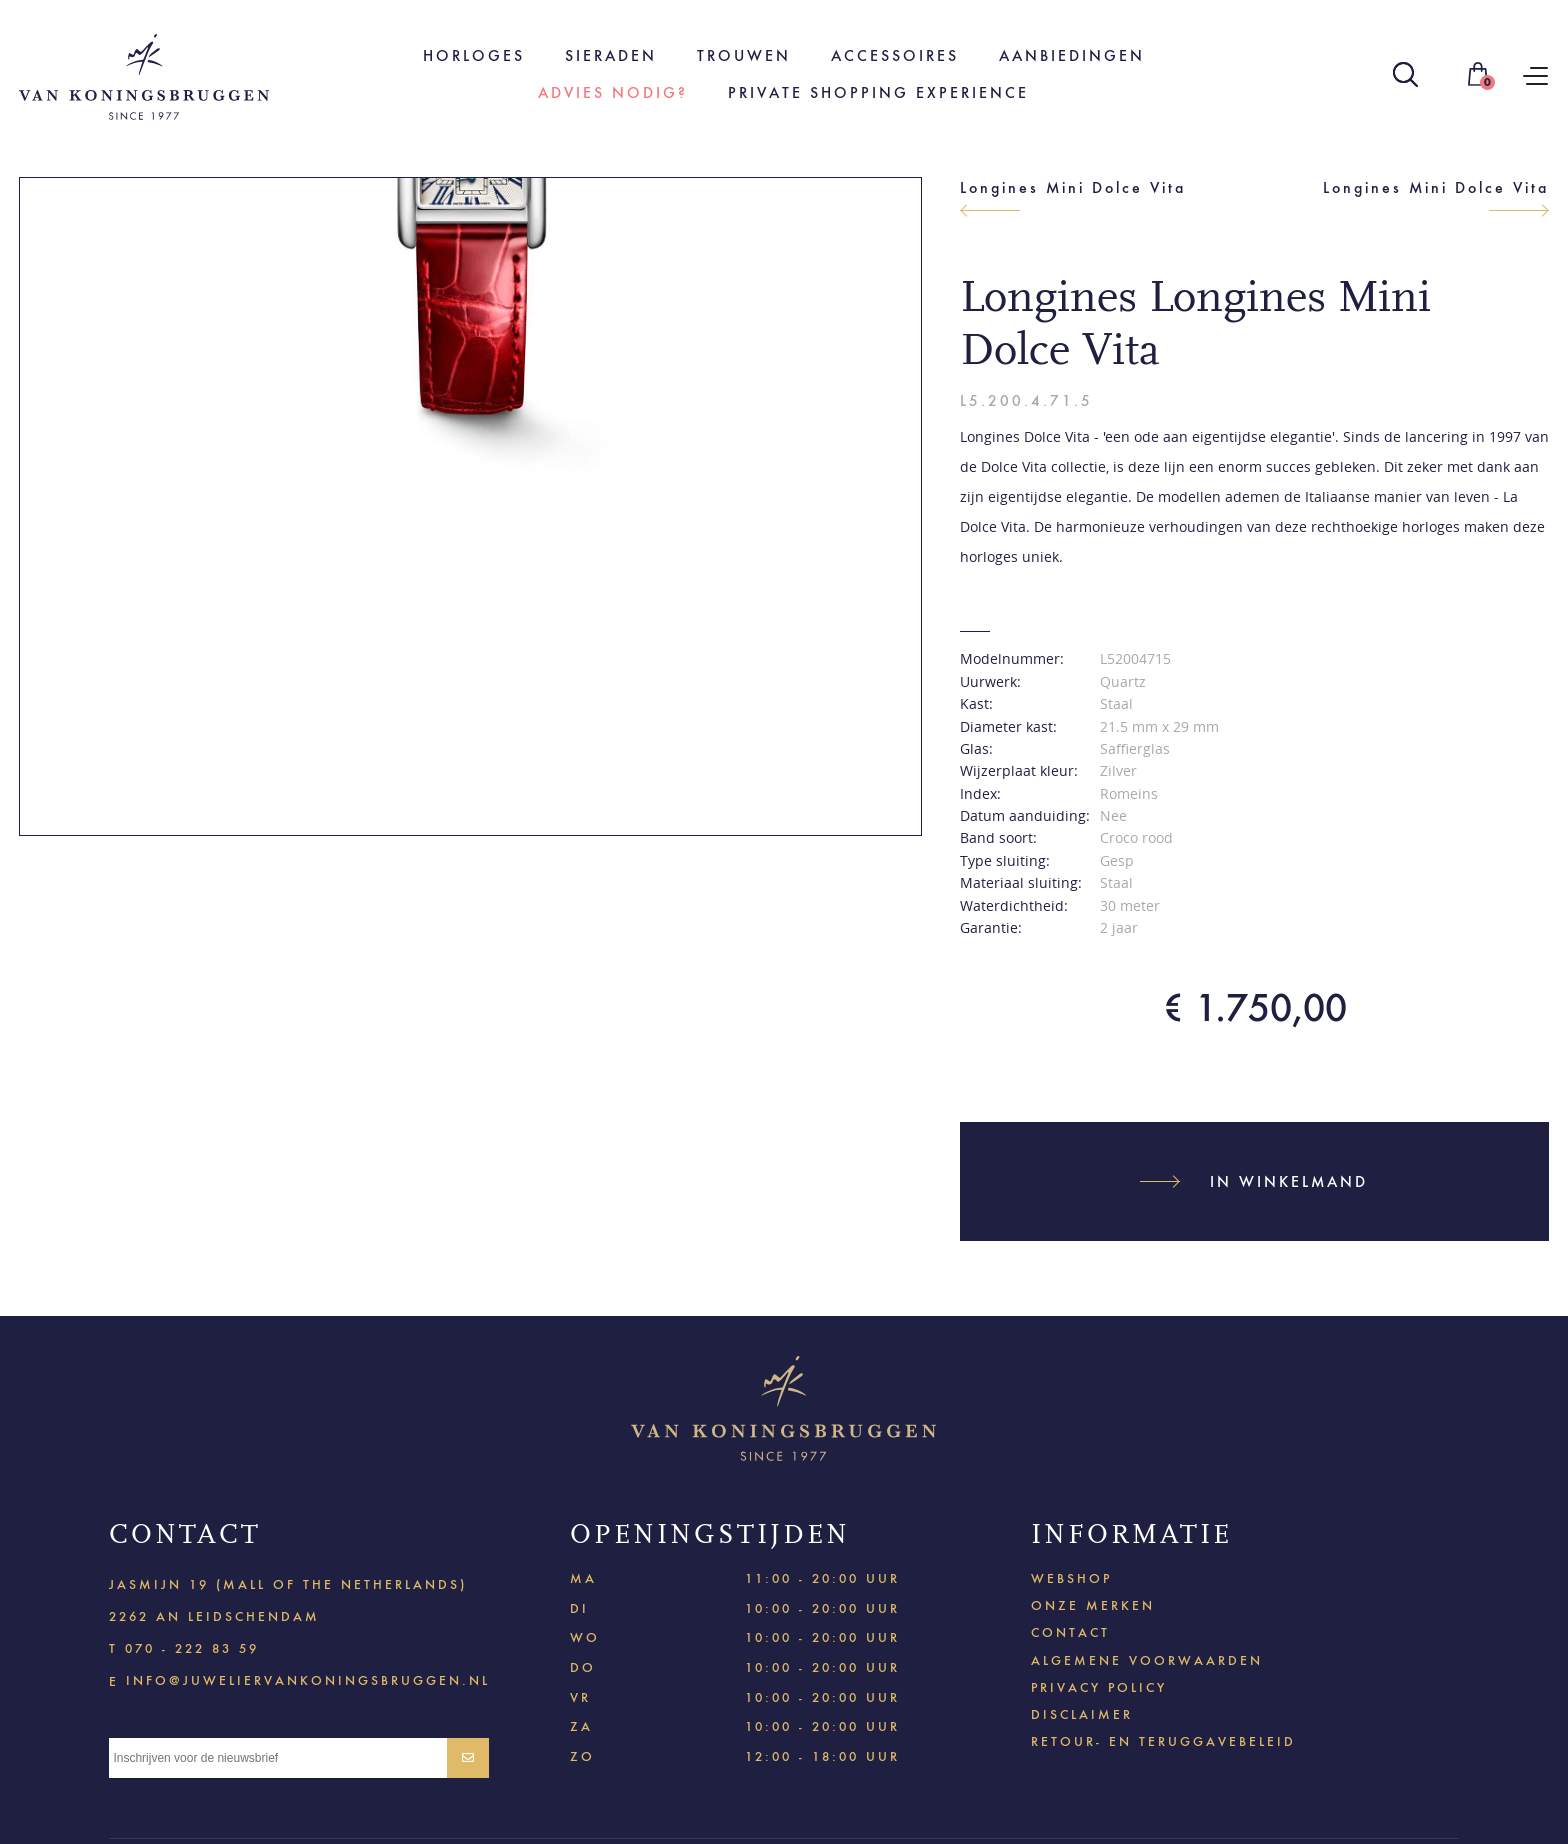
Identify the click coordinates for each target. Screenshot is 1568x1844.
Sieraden (611, 55)
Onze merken (1093, 1605)
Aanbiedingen (1072, 55)
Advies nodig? (613, 92)
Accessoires (895, 55)
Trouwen (744, 55)
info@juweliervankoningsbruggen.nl (308, 1679)
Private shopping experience (878, 92)
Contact (1070, 1632)
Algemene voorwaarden (1147, 1660)
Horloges (474, 55)
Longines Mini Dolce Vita (1073, 187)
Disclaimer (1082, 1714)
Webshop (1071, 1578)
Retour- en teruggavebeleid (1163, 1741)
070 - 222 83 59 (192, 1648)
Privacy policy (1099, 1687)
